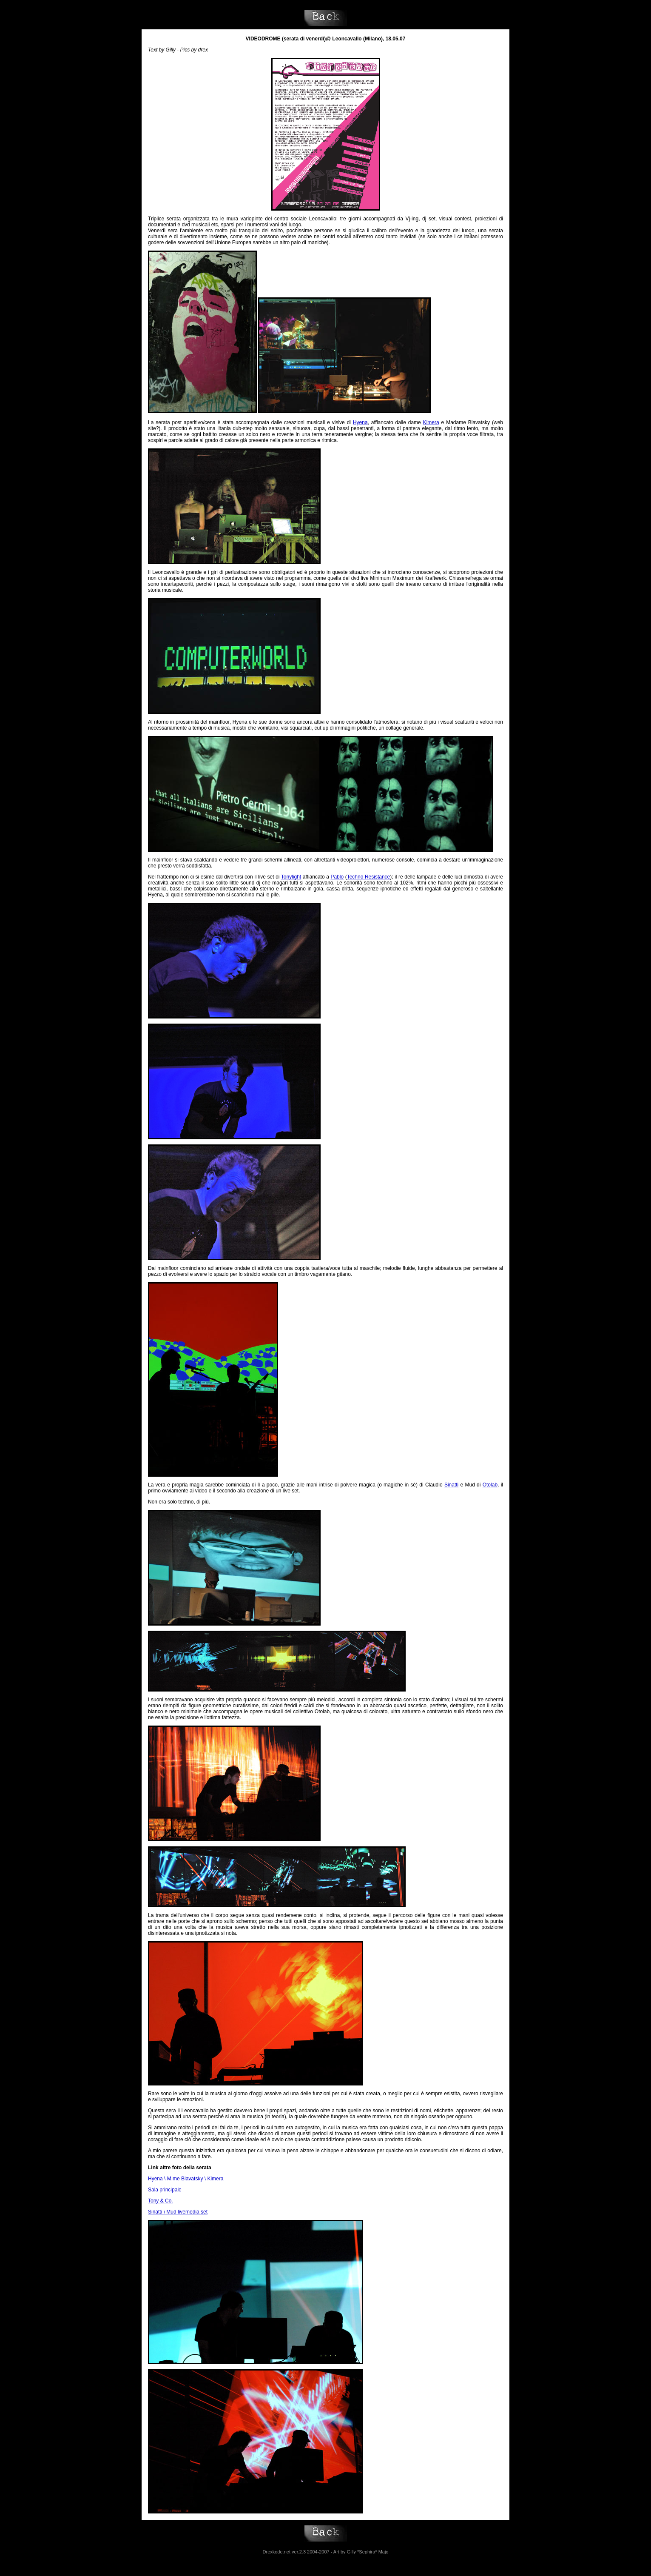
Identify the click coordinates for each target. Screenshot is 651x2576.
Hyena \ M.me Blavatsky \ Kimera (185, 2179)
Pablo (337, 877)
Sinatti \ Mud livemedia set (178, 2212)
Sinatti (451, 1485)
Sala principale (165, 2190)
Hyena (360, 422)
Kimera (431, 422)
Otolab (490, 1485)
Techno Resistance (368, 877)
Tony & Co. (160, 2201)
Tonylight (291, 877)
